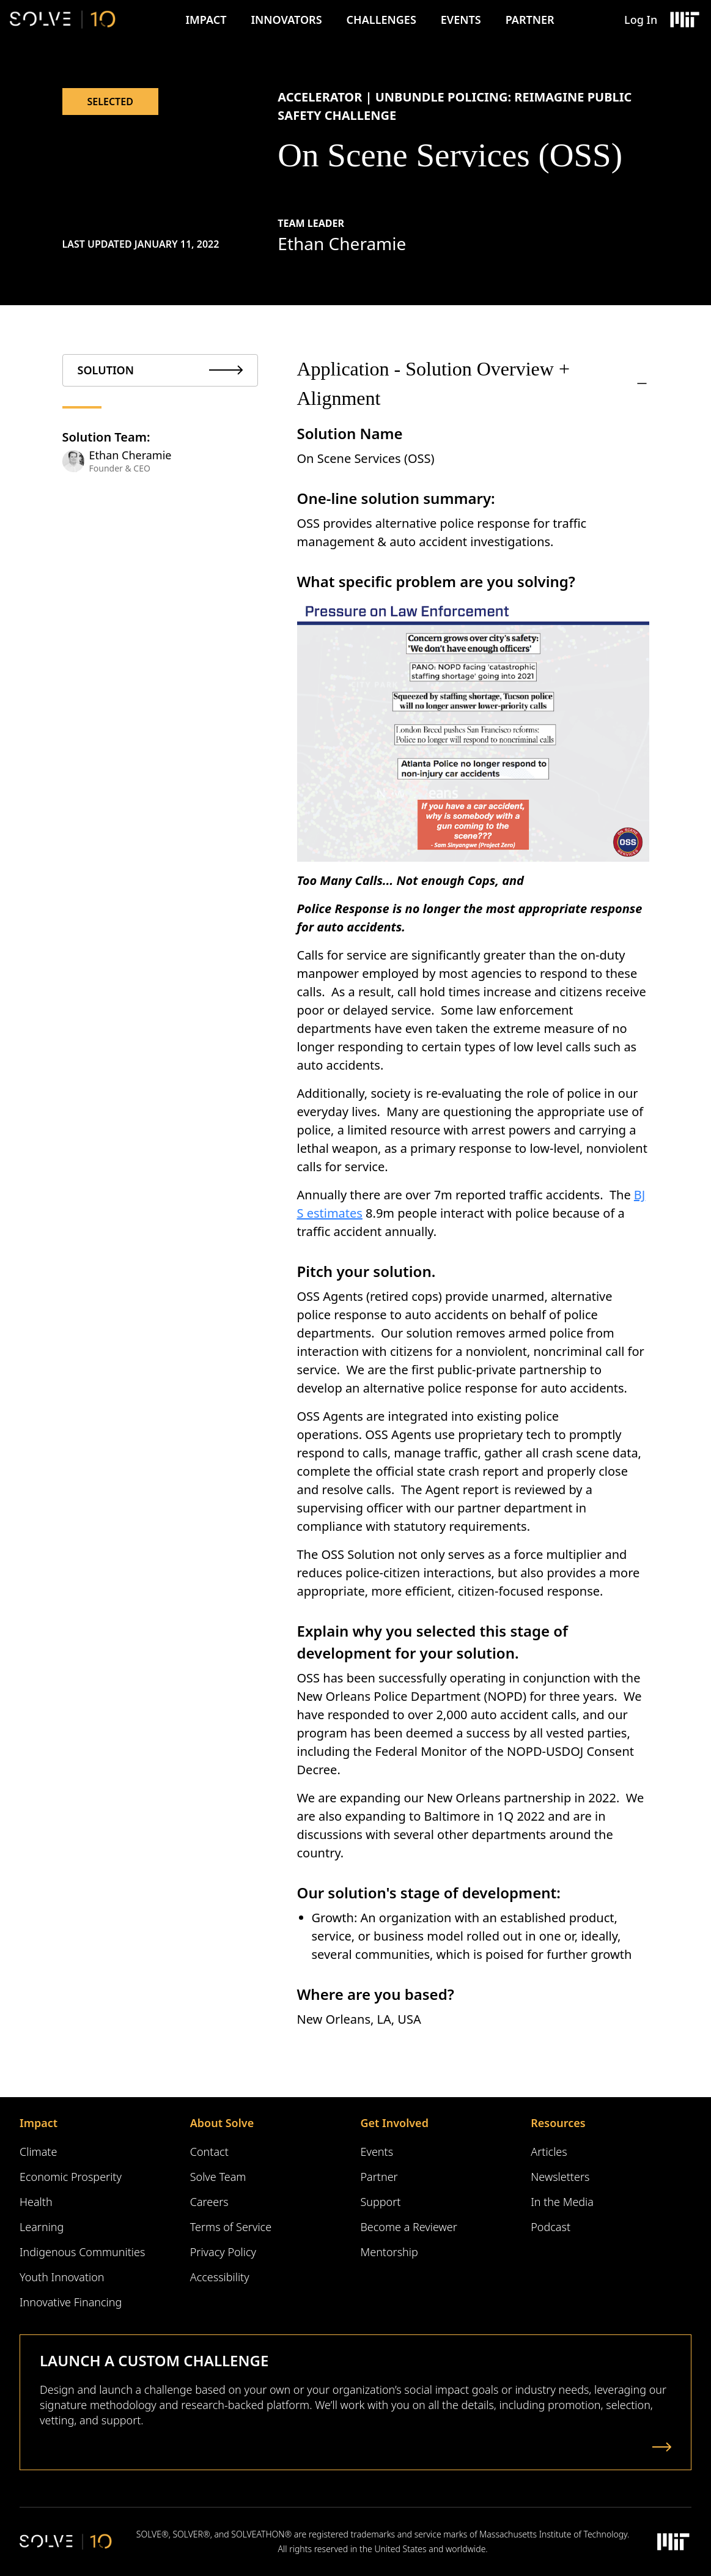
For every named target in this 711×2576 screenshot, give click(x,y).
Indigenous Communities (82, 2252)
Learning (42, 2226)
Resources (558, 2122)
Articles (549, 2151)
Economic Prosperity (71, 2176)
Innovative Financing (71, 2302)
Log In (640, 19)
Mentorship (389, 2252)
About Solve (222, 2122)
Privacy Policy (223, 2252)
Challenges (381, 19)
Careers (209, 2201)
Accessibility (219, 2277)
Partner (530, 19)
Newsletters (560, 2176)
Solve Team (218, 2176)
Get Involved (395, 2122)
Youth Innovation (62, 2277)
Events (461, 19)
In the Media (562, 2201)
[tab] (160, 370)
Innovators (286, 19)
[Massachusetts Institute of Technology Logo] (684, 20)
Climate (38, 2151)
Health (36, 2201)
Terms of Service (230, 2226)
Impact (205, 19)
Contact (209, 2151)
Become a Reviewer (409, 2226)
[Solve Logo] (63, 19)
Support (381, 2201)
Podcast (550, 2226)
